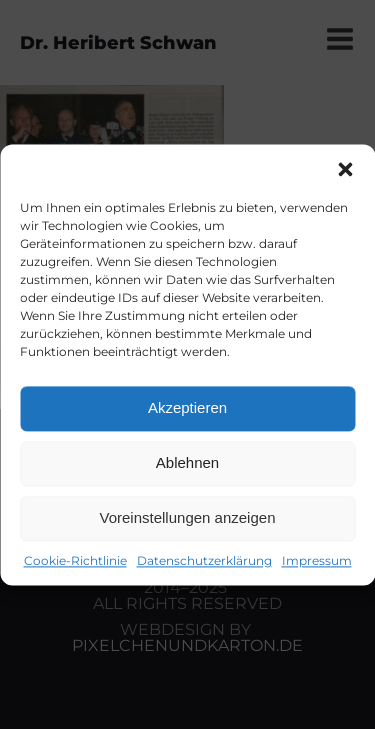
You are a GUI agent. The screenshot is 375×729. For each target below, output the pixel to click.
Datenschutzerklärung (204, 560)
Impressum (317, 560)
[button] (345, 169)
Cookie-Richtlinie (75, 560)
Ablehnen (187, 462)
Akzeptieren (187, 407)
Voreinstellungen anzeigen (188, 517)
